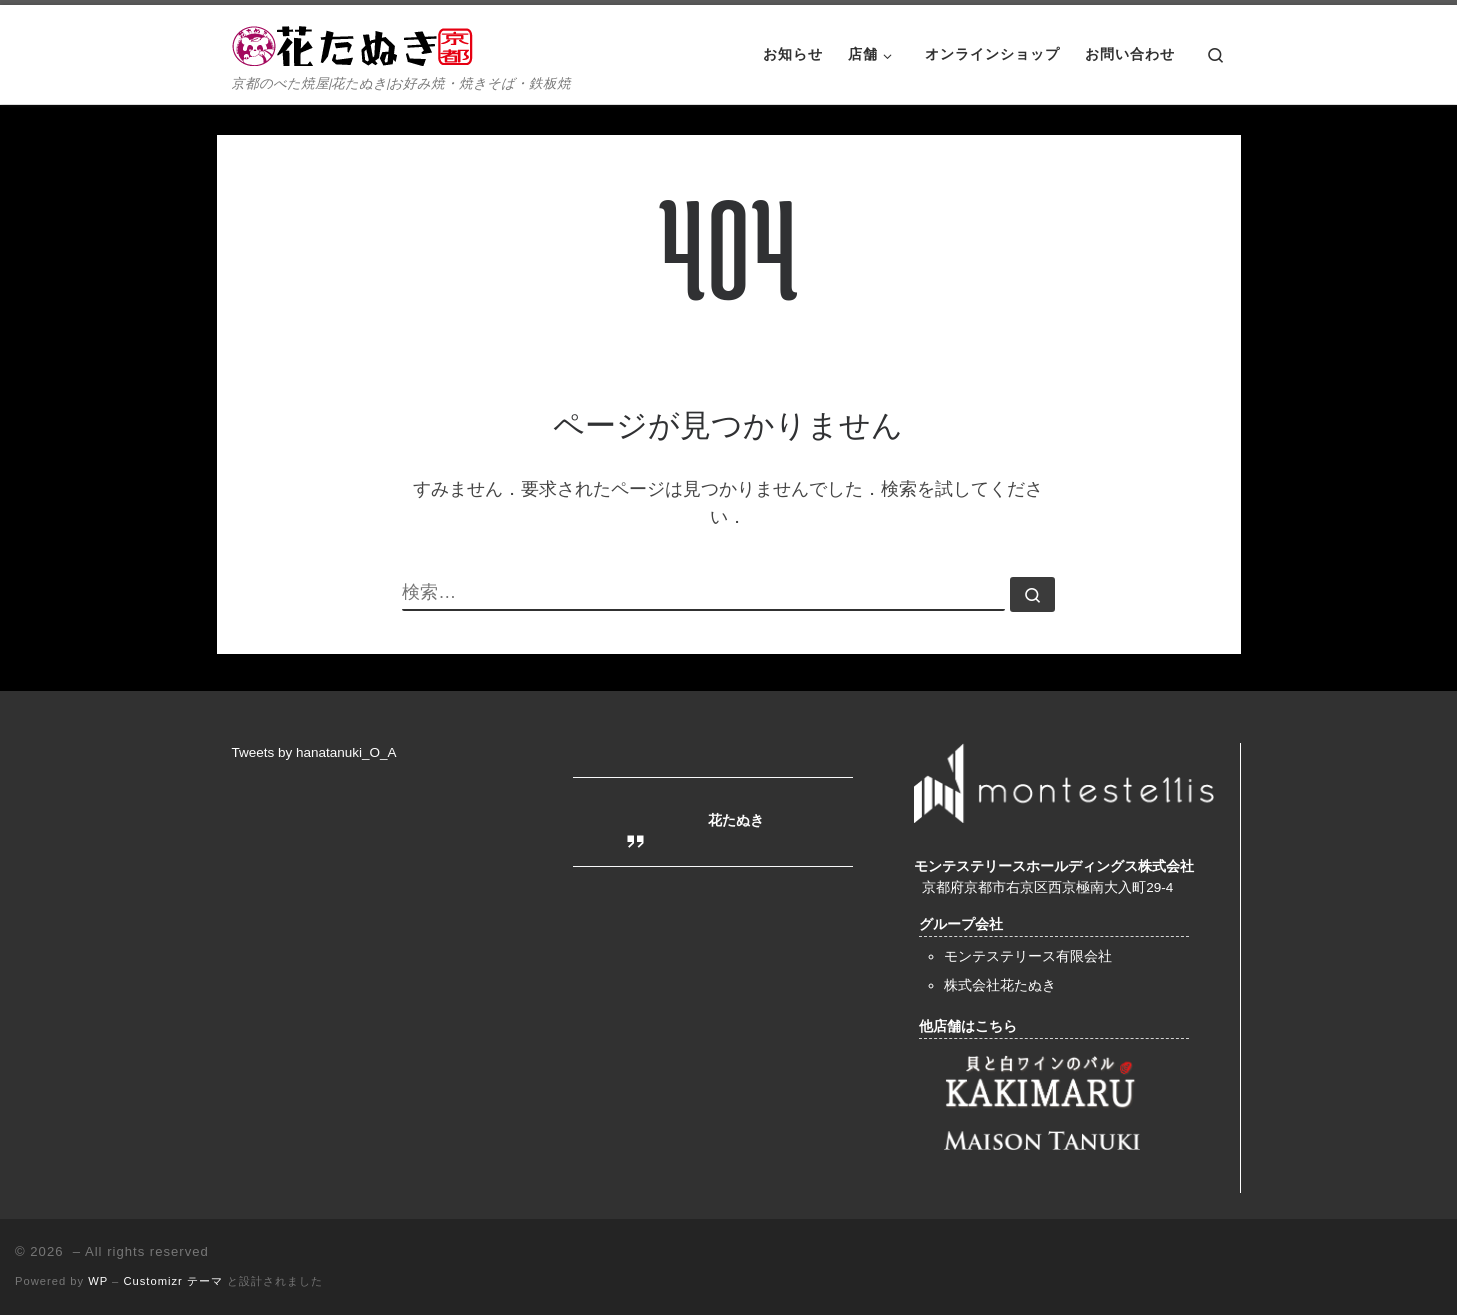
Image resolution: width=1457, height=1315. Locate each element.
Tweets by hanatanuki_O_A (314, 752)
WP (98, 1281)
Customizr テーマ (172, 1281)
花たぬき (736, 820)
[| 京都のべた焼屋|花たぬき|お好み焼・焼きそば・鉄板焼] (357, 42)
